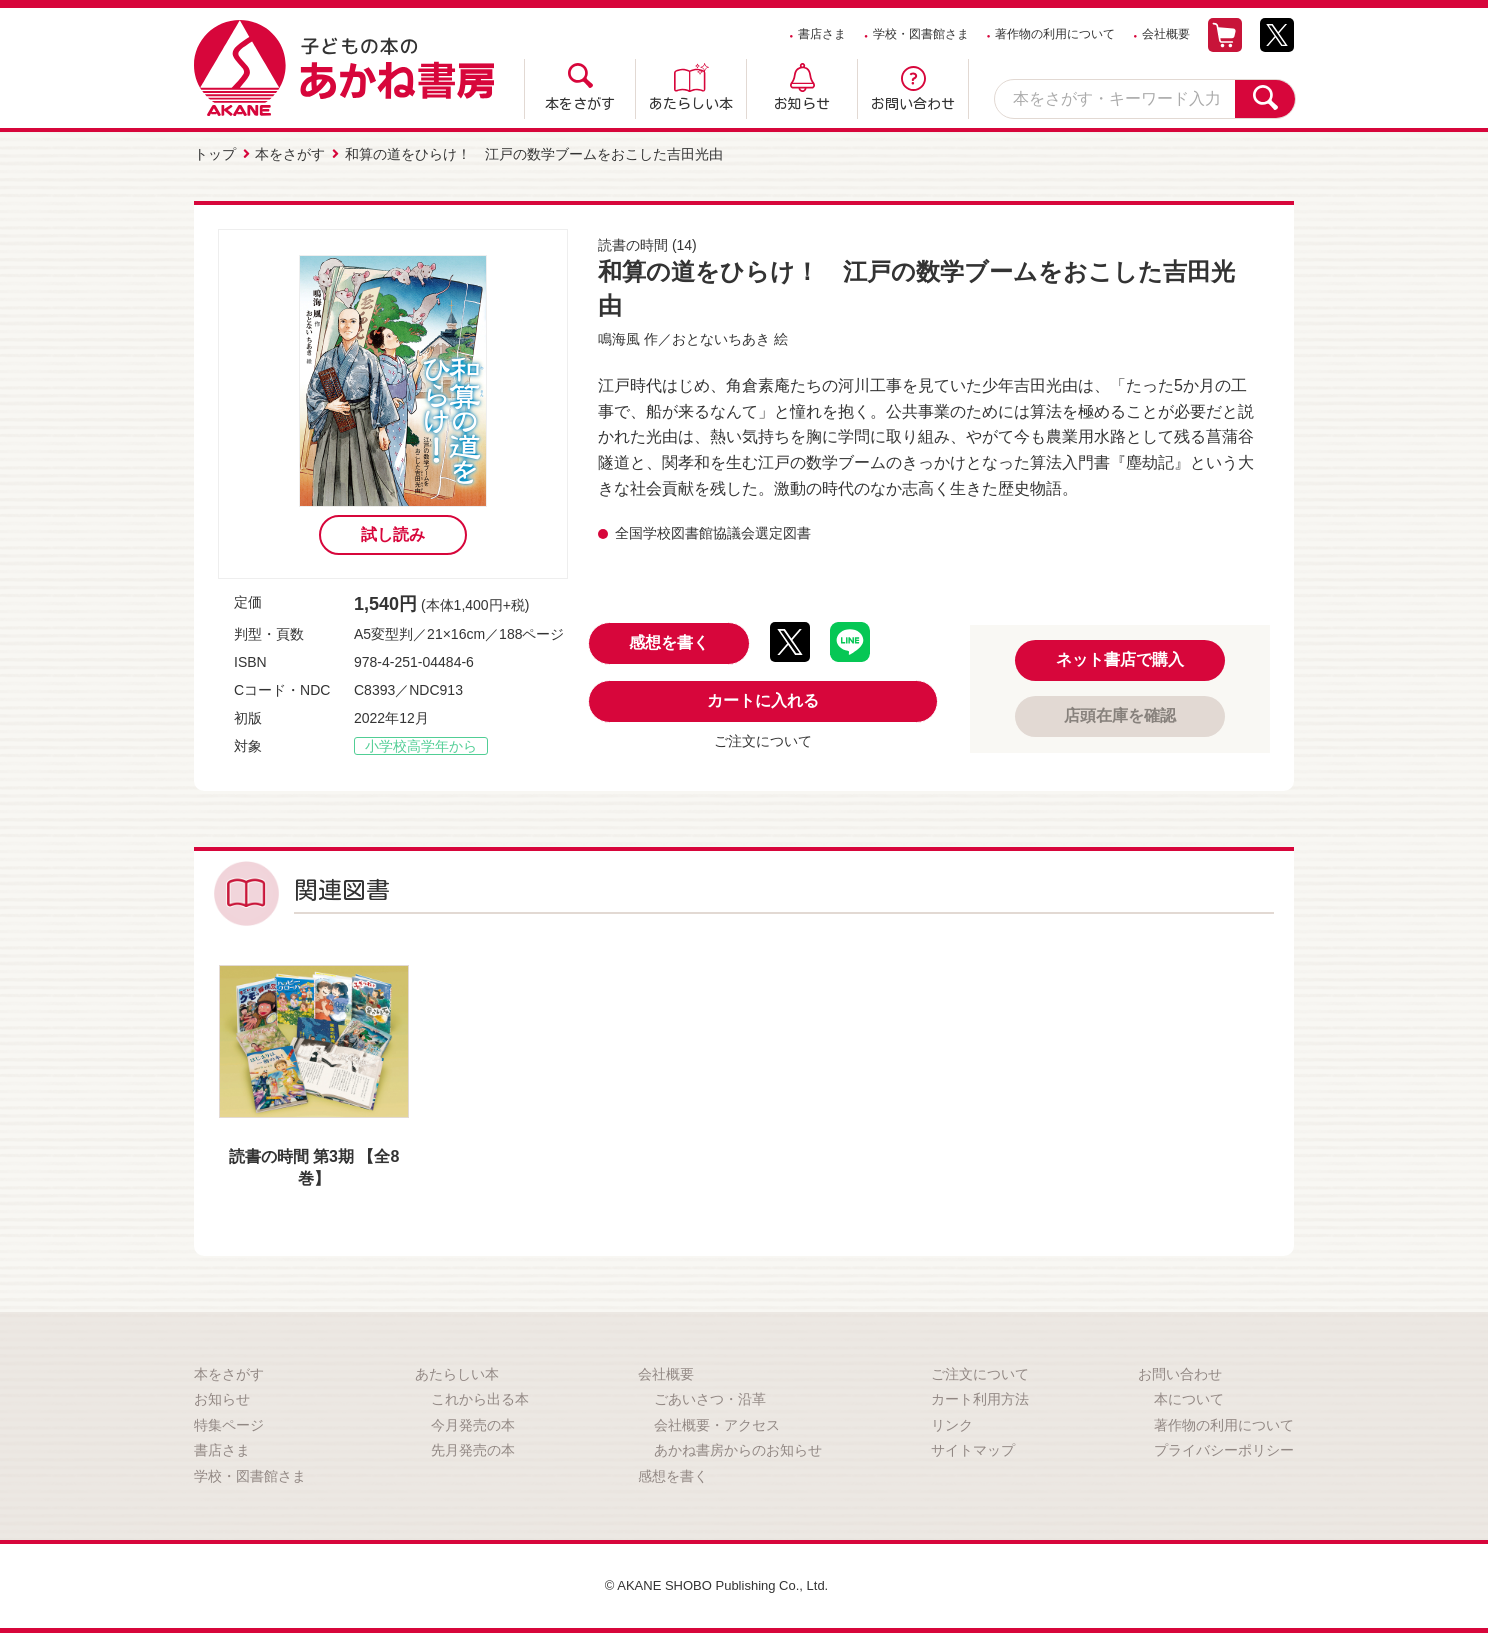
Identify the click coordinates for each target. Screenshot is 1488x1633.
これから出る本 (480, 1396)
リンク (952, 1422)
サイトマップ (973, 1448)
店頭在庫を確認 (1120, 712)
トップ (215, 153)
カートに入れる (763, 698)
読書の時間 (633, 242)
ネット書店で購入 (1120, 656)
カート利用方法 (980, 1396)
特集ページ (229, 1422)
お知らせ (802, 104)
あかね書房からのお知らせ (738, 1448)
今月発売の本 (473, 1422)
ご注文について (763, 739)
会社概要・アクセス (717, 1422)
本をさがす (580, 104)
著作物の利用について (1055, 34)
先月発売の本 (473, 1448)
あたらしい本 (691, 104)
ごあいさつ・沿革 (710, 1396)
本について (1189, 1396)
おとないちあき (721, 336)
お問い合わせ (913, 104)
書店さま (822, 34)
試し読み (393, 531)
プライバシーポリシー (1224, 1448)
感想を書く (669, 640)
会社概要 (1166, 34)
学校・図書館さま (921, 34)
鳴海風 (619, 336)
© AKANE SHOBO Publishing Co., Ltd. (716, 1583)
